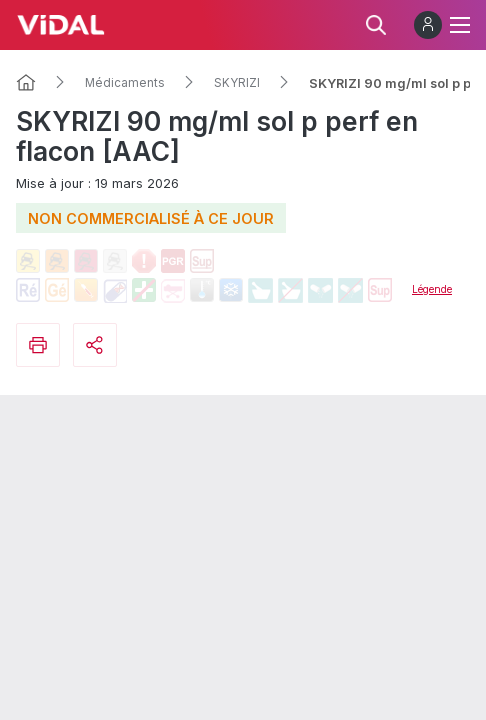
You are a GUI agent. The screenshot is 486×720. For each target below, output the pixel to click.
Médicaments (125, 83)
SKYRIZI (237, 83)
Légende (432, 289)
